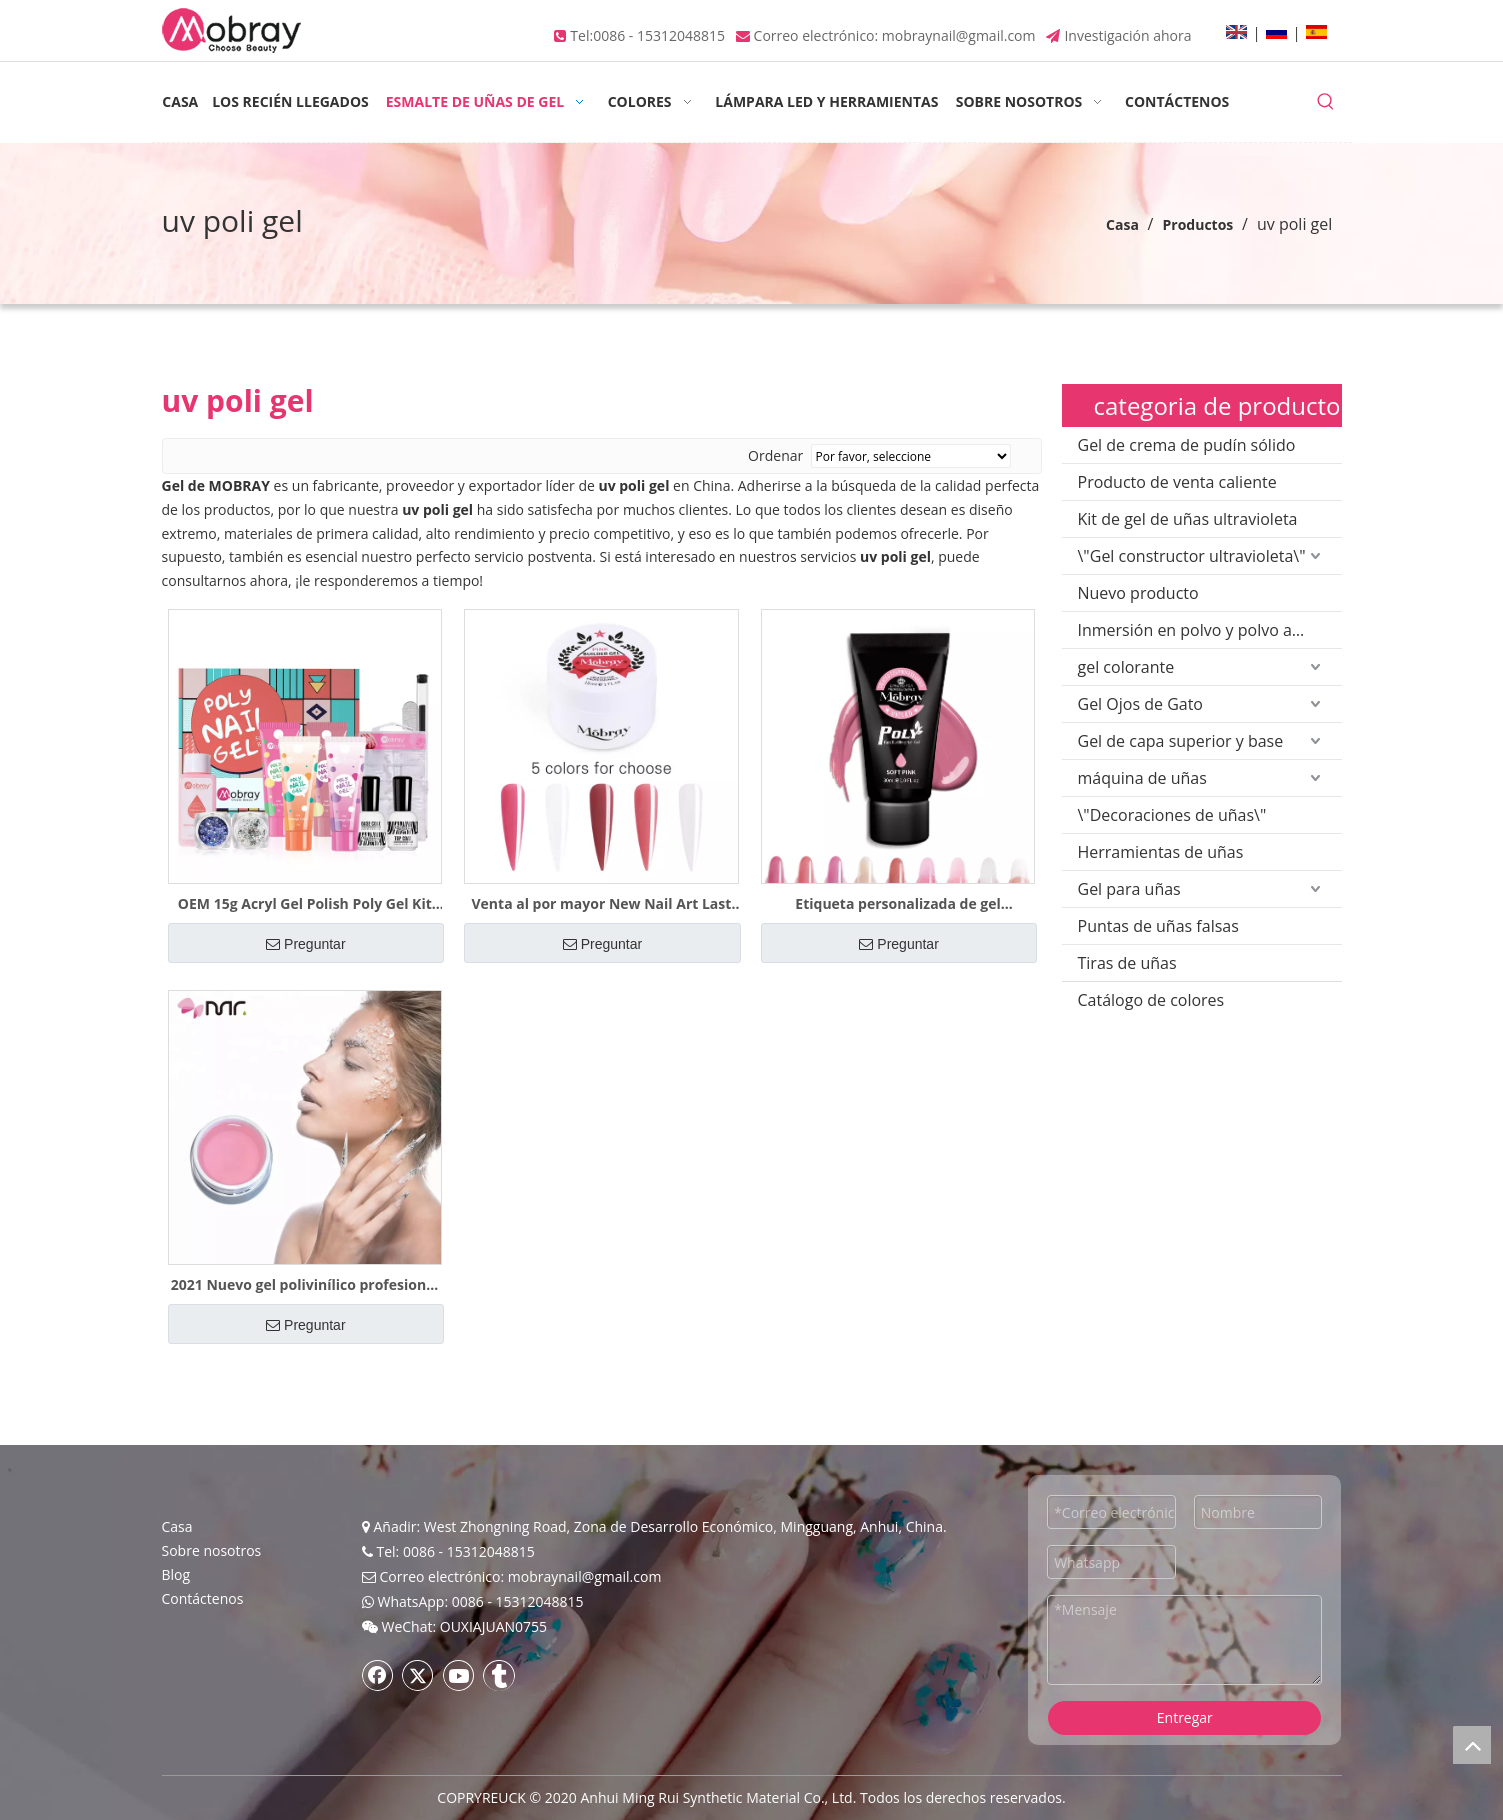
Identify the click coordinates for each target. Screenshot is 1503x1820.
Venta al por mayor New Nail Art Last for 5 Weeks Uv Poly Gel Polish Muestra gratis (601, 904)
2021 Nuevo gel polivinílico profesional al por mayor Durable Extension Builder (305, 1285)
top (1472, 1745)
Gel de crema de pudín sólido (1187, 445)
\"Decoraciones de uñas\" (1172, 815)
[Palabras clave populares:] (1326, 102)
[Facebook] (378, 1675)
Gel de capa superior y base (1181, 741)
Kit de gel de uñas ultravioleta (1188, 519)
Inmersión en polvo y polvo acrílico (1207, 630)
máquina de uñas (1142, 778)
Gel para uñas (1129, 889)
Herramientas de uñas (1161, 852)
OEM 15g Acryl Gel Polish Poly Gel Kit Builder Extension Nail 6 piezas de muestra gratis (305, 904)
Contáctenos (203, 1598)
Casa (177, 1526)
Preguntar (305, 944)
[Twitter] (418, 1675)
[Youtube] (459, 1675)
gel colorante (1126, 667)
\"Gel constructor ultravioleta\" (1192, 556)
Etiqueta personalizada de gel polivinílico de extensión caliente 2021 (898, 904)
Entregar (1185, 1717)
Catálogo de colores (1151, 1000)
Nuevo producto (1138, 593)
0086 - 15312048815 (659, 35)
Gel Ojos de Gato (1140, 704)
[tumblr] (499, 1675)
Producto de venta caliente (1177, 482)
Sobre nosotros (212, 1550)
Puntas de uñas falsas (1158, 926)
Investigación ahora (1127, 35)
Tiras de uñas (1127, 963)
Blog (176, 1574)
